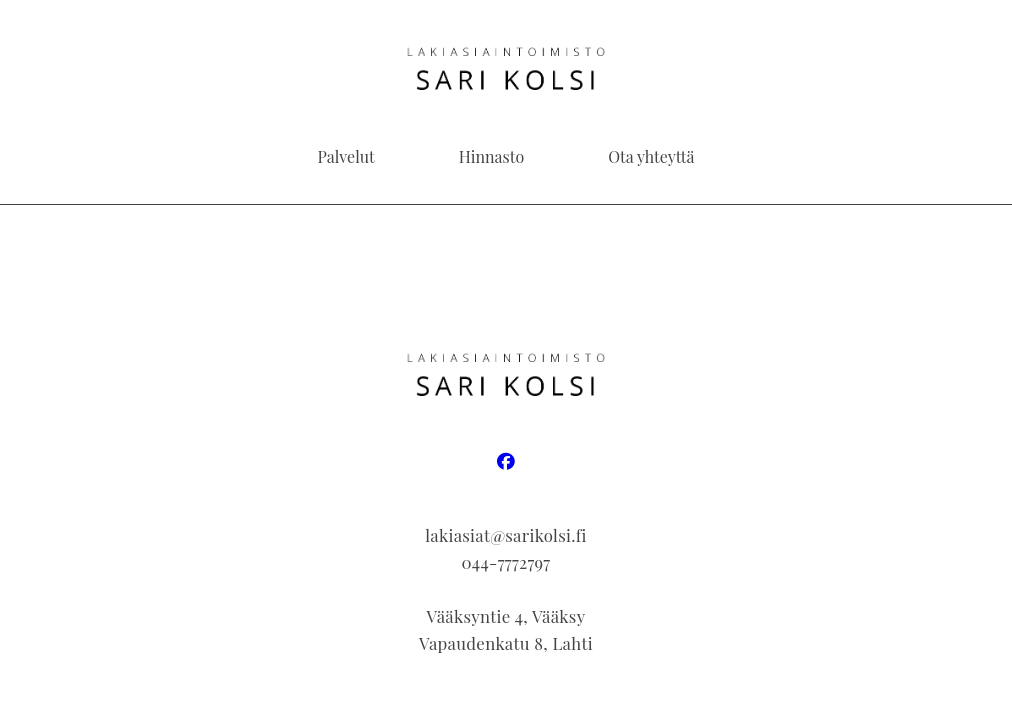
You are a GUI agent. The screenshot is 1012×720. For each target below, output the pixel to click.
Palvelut (346, 156)
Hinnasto (491, 156)
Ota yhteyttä (651, 156)
